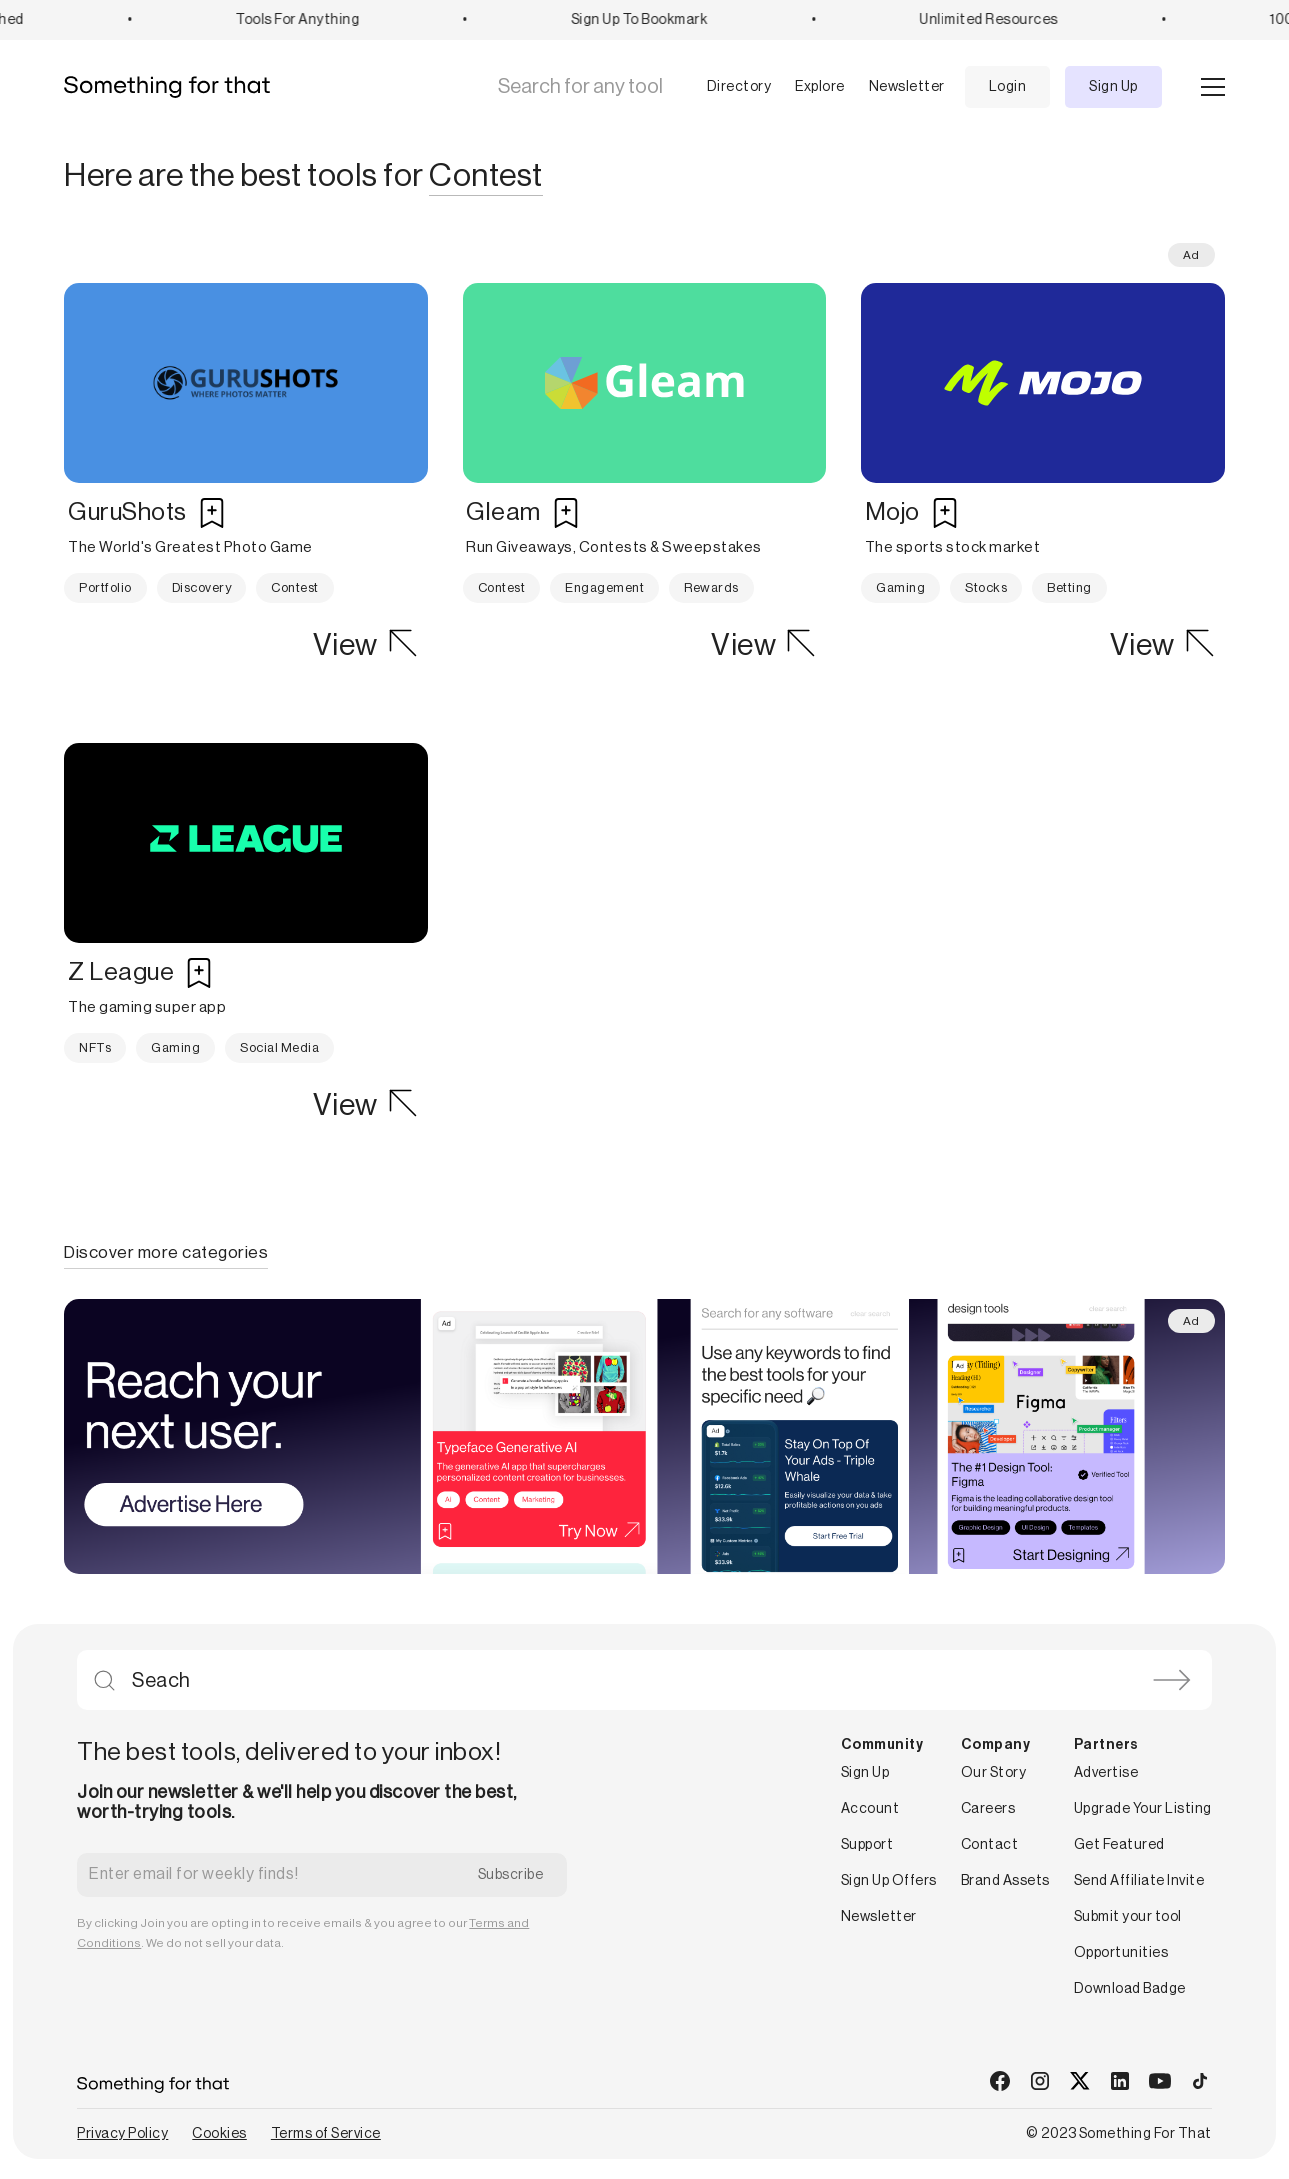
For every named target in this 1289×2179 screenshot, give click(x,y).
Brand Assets (1005, 1881)
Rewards (711, 587)
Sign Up (1113, 87)
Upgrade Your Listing (1143, 1809)
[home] (174, 87)
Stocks (986, 587)
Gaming (900, 587)
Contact (990, 1845)
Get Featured (1119, 1845)
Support (867, 1845)
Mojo (892, 512)
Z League (121, 972)
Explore (820, 87)
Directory (739, 87)
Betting (1069, 587)
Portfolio (105, 587)
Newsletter (907, 87)
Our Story (994, 1773)
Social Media (279, 1047)
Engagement (604, 587)
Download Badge (1130, 1989)
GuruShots (127, 512)
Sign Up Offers (889, 1881)
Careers (988, 1809)
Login (1008, 87)
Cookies (219, 2134)
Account (870, 1809)
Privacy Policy (122, 2134)
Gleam (503, 512)
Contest (295, 587)
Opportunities (1121, 1953)
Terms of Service (326, 2134)
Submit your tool (1128, 1917)
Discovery (202, 587)
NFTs (95, 1047)
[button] (723, 87)
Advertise (1106, 1773)
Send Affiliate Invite (1139, 1881)
